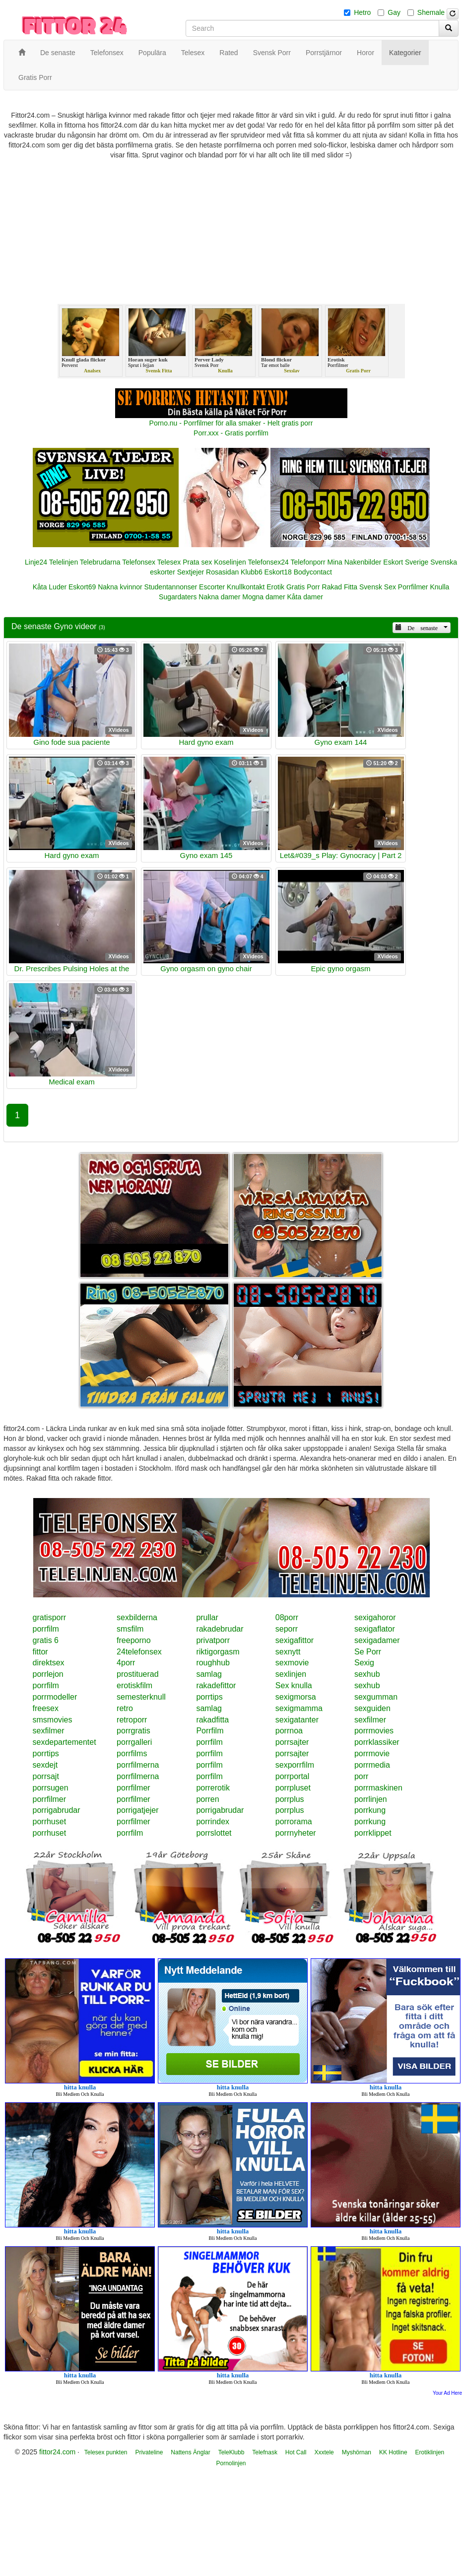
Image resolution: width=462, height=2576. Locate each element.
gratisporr (49, 1617)
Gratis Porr (303, 587)
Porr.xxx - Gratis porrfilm (231, 433)
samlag (209, 1674)
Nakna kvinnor (120, 587)
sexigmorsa (295, 1697)
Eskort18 (278, 572)
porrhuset (49, 1821)
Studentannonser (171, 587)
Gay (394, 12)
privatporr (213, 1640)
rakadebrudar (219, 1629)
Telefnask (264, 2452)
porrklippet (373, 1833)
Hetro (362, 12)
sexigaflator (374, 1629)
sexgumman (375, 1697)
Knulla (439, 587)
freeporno (134, 1640)
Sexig (364, 1662)
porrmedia (372, 1765)
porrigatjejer (137, 1810)
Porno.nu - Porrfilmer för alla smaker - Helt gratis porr (231, 423)
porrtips (209, 1697)
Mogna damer (263, 597)
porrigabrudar (56, 1810)
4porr (126, 1662)
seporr (286, 1629)
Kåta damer (305, 597)
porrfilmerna (138, 1765)
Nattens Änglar (190, 2452)
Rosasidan (222, 572)
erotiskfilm (134, 1685)
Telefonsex (138, 562)
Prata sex (197, 562)
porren (207, 1799)
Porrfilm (209, 1730)
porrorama (293, 1821)
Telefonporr (308, 562)
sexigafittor (294, 1640)
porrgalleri (134, 1742)
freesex (46, 1708)
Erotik (275, 587)
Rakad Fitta (340, 587)
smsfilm (130, 1629)
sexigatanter (297, 1720)
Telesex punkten (106, 2452)
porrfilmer (133, 1788)
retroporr (132, 1720)
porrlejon (48, 1674)
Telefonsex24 (268, 562)
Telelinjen (63, 562)
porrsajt (46, 1776)
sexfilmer (370, 1720)
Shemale (431, 12)
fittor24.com (57, 2452)
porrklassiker (376, 1742)
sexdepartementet (64, 1742)
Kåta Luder (50, 587)
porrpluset (293, 1788)
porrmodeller (55, 1697)
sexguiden (372, 1708)
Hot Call (296, 2452)
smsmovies (52, 1720)
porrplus (289, 1799)
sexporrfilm (294, 1765)
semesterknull (141, 1697)
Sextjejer (190, 572)
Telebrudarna (100, 562)
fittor (40, 1651)
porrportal (292, 1776)
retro (125, 1708)
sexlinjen (290, 1674)
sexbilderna (137, 1617)
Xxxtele (323, 2452)
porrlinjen (370, 1799)
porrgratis (133, 1730)
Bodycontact (313, 572)
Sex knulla (293, 1685)
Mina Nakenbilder (355, 562)
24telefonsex (139, 1651)
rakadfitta (212, 1720)
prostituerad (138, 1674)
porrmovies (374, 1730)
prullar (207, 1617)
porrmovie (372, 1753)
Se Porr (367, 1651)
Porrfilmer (413, 587)
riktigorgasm (217, 1651)
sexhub (367, 1674)
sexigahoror (375, 1617)
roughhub (213, 1662)
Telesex (169, 562)
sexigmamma (299, 1708)
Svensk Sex (377, 587)
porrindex (212, 1821)
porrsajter (292, 1742)
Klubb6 (252, 572)
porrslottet (213, 1833)
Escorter (212, 587)
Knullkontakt (245, 587)
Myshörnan (356, 2452)
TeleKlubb (231, 2452)
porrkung (370, 1810)
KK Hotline (393, 2452)
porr (361, 1776)
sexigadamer (377, 1640)
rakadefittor (216, 1685)
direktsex (49, 1662)
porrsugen (50, 1788)
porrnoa (289, 1730)
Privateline (149, 2452)
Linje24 (36, 562)
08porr (286, 1617)
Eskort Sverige (405, 562)
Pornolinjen (231, 2463)
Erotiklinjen (430, 2452)
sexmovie (292, 1662)
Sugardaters (178, 597)
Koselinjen (230, 562)
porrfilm (46, 1629)
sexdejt (45, 1765)
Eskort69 (82, 587)
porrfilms (132, 1753)
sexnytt (288, 1651)
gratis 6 (46, 1640)
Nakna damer (219, 597)
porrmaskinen (378, 1788)
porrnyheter (295, 1833)
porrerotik (213, 1788)
